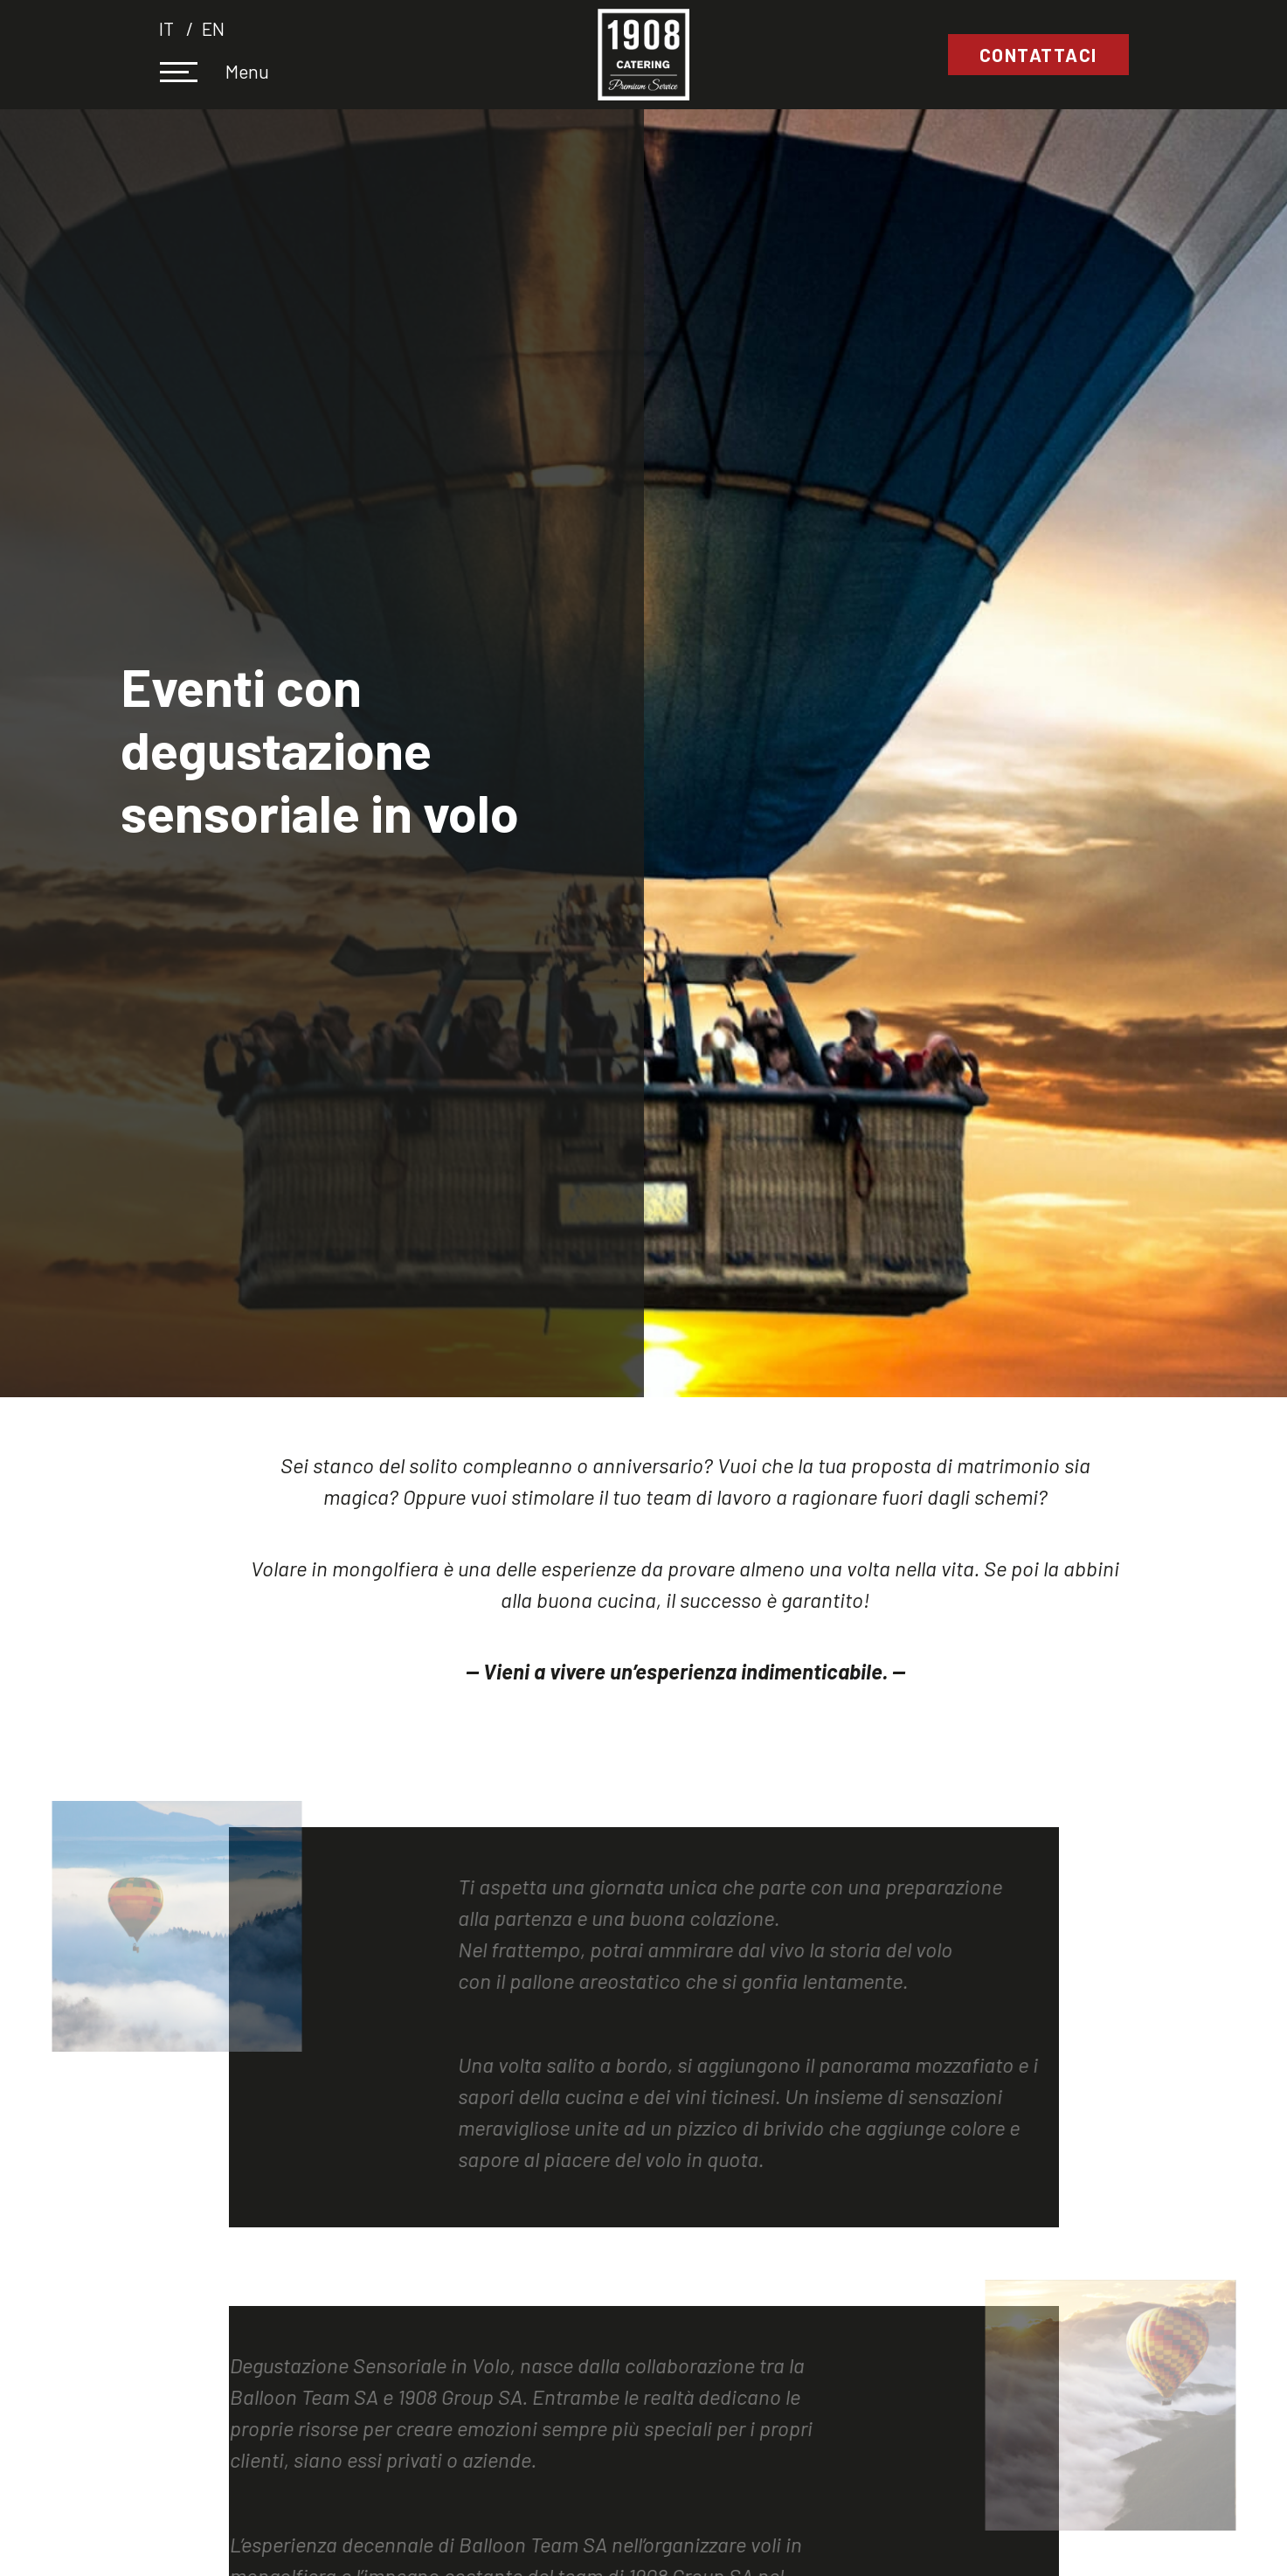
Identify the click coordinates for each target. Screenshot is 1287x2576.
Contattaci (1038, 55)
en (213, 28)
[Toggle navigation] (190, 74)
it (168, 28)
